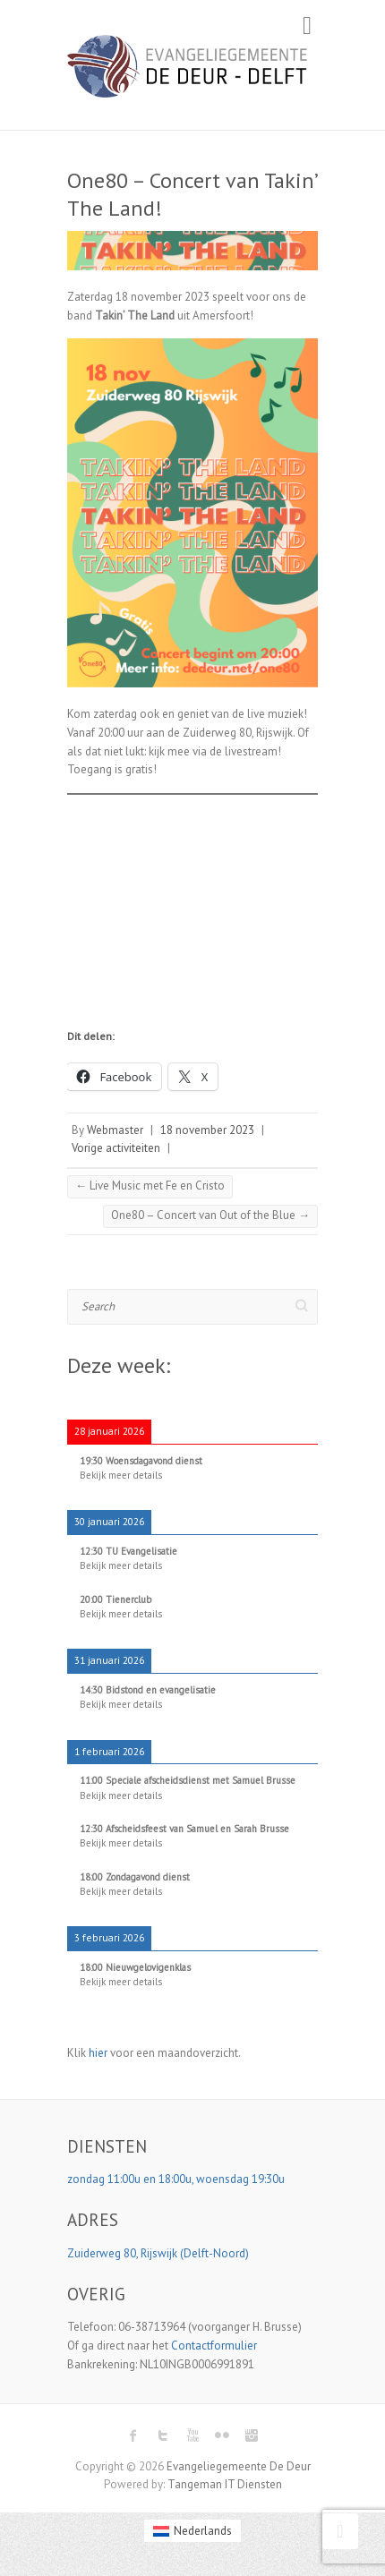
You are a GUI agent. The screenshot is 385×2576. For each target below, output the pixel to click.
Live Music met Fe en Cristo (150, 1185)
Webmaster (115, 1130)
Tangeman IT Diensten (224, 2484)
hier (98, 2052)
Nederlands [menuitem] (203, 2530)
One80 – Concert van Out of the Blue (210, 1215)
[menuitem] (192, 2531)
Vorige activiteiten (116, 1148)
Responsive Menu (307, 25)
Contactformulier (214, 2345)
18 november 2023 (207, 1130)
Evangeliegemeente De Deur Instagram (251, 2435)
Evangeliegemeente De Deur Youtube (192, 2435)
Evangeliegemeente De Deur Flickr (222, 2435)
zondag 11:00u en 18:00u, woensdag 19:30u (177, 2179)
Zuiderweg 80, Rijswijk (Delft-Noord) (159, 2253)
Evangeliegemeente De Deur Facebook (133, 2435)
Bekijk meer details (121, 1475)
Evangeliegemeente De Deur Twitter (163, 2435)
